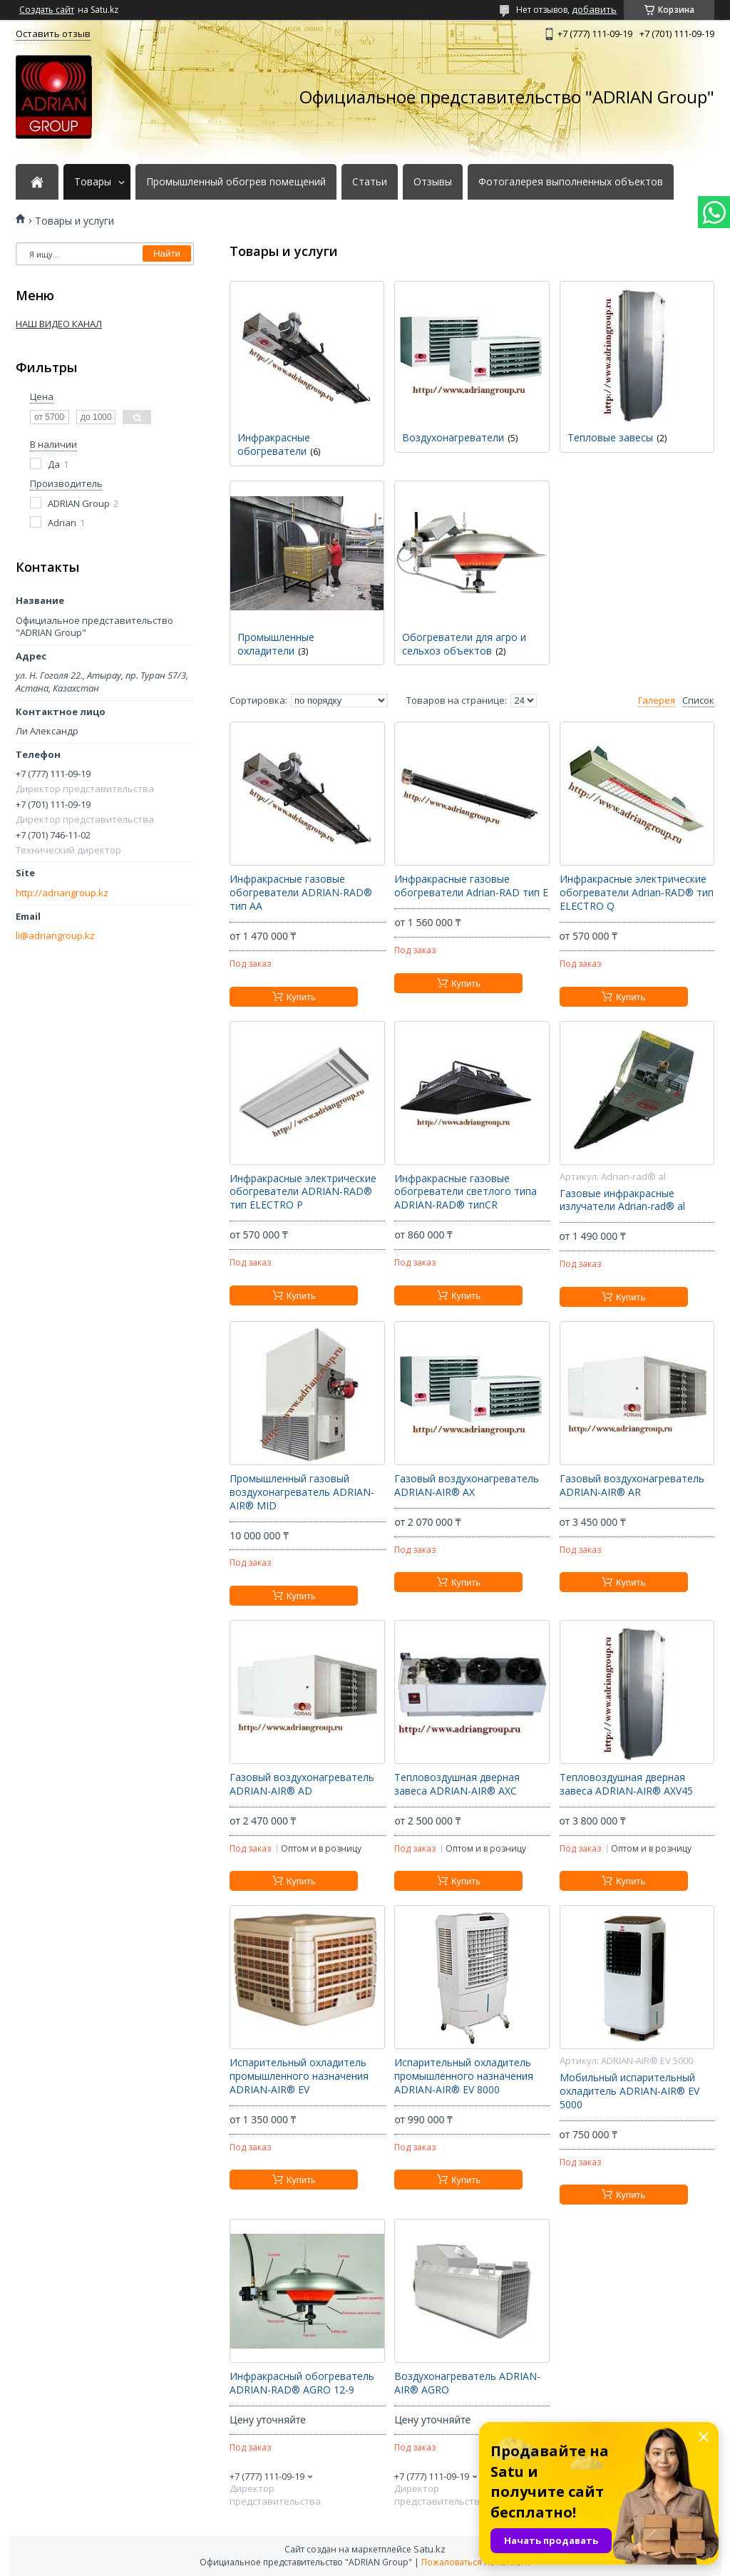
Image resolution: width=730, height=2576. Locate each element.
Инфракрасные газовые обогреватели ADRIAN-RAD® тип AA (301, 893)
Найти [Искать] (166, 253)
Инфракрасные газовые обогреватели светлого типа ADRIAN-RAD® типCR (465, 1192)
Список (698, 700)
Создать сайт (46, 10)
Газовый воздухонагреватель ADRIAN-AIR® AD (302, 1784)
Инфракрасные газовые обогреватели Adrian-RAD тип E (471, 886)
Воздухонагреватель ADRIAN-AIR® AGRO (467, 2383)
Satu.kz (429, 2548)
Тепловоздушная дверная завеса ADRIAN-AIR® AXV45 (626, 1784)
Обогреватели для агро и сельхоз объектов (464, 643)
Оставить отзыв (53, 33)
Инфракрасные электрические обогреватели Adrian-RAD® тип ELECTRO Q (637, 893)
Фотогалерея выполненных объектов (570, 181)
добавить (594, 9)
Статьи (369, 181)
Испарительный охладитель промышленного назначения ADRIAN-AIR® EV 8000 (463, 2076)
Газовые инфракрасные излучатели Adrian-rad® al (622, 1200)
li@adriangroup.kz (55, 936)
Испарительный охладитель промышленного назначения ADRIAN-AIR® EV (299, 2076)
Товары (92, 181)
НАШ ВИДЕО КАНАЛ (59, 323)
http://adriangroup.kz (62, 893)
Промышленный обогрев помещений (236, 181)
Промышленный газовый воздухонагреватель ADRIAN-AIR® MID (302, 1492)
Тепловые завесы (610, 437)
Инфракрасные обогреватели (273, 444)
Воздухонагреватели (453, 437)
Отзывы (432, 181)
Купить (301, 997)
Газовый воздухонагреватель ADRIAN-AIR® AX (466, 1485)
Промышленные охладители (275, 643)
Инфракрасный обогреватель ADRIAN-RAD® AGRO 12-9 (302, 2383)
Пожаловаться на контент (475, 2562)
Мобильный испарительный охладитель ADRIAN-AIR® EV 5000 (629, 2091)
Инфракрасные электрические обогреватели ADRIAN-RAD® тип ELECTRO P (303, 1192)
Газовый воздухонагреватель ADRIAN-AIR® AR (632, 1485)
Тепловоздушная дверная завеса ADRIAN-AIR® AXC (457, 1784)
